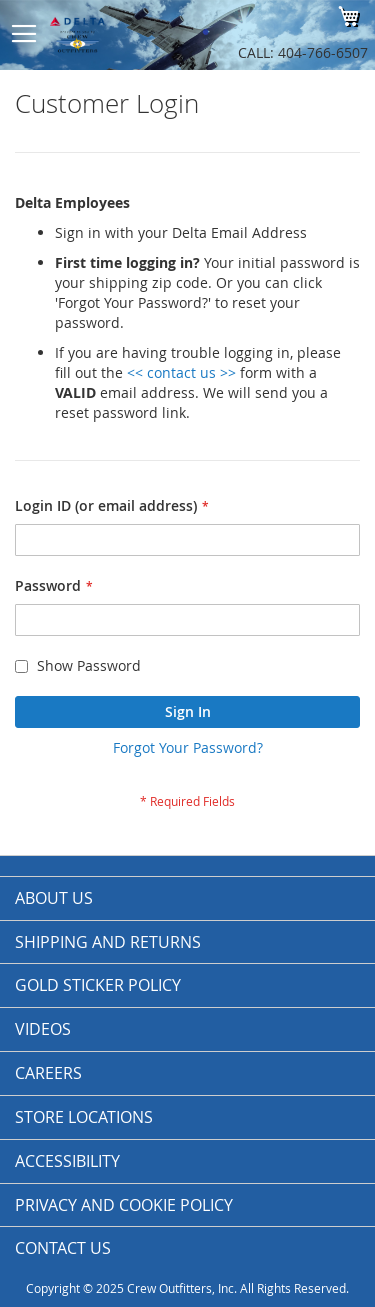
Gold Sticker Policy (98, 985)
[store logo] (125, 35)
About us (54, 898)
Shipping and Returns (108, 942)
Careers (48, 1073)
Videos (43, 1029)
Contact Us (63, 1248)
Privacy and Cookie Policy (124, 1205)
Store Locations (84, 1117)
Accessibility (67, 1161)
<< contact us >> (181, 372)
